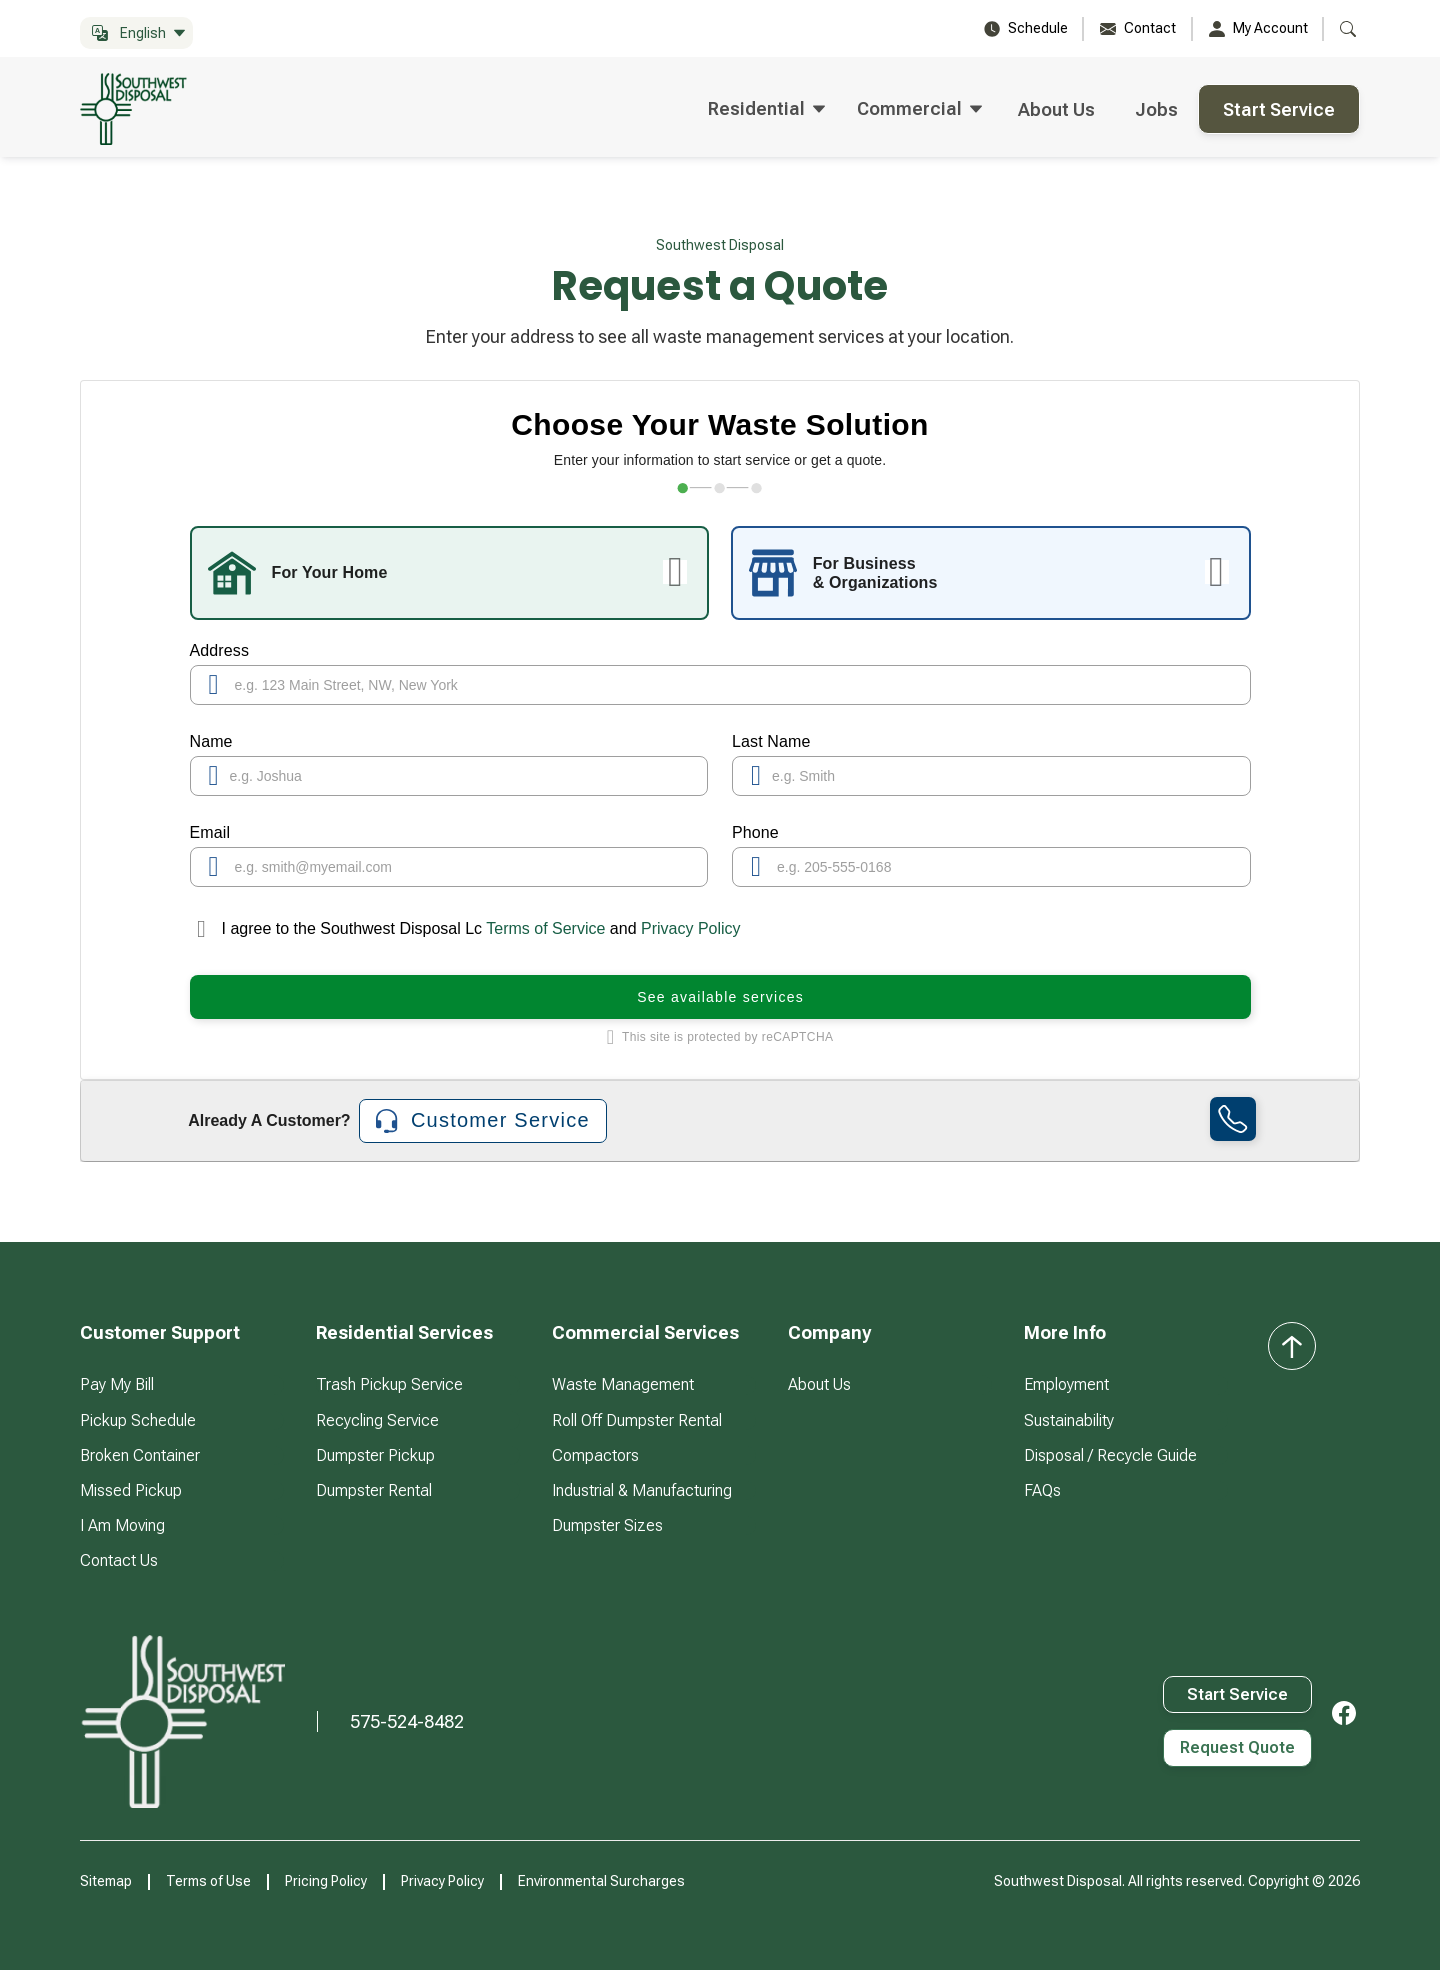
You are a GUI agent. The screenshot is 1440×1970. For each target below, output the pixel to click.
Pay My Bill (117, 1384)
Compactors (595, 1455)
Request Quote (1237, 1747)
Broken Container (140, 1455)
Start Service (1279, 109)
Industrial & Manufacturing (642, 1490)
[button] (136, 33)
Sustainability (1069, 1420)
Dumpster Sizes (607, 1525)
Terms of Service (546, 928)
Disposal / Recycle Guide (1110, 1455)
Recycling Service (377, 1420)
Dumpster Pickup (375, 1455)
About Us (1056, 109)
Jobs (1156, 109)
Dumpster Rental (374, 1490)
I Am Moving (122, 1525)
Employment (1066, 1384)
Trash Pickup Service (389, 1384)
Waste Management (623, 1384)
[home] (142, 109)
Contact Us (119, 1560)
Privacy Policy (691, 928)
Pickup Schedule (138, 1420)
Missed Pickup (131, 1490)
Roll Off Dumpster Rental (637, 1420)
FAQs (1042, 1490)
